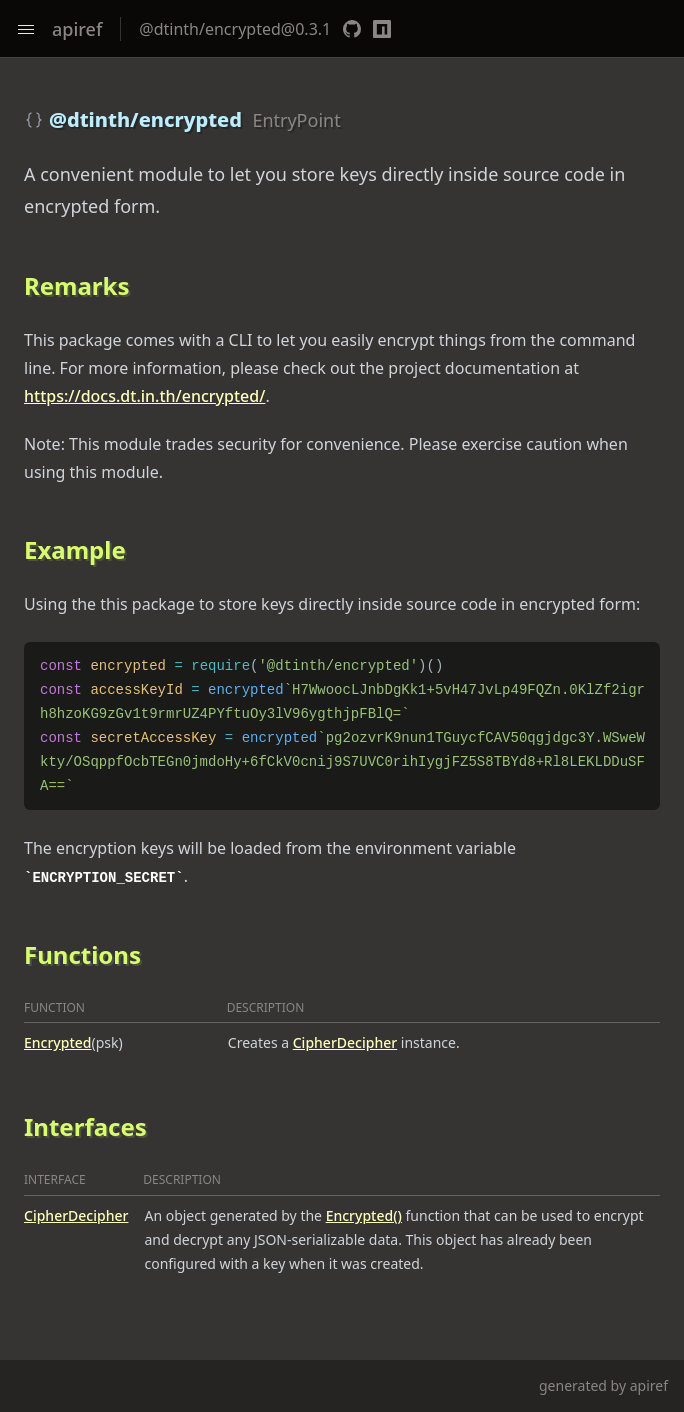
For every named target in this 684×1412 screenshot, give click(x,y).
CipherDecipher (345, 1042)
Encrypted (58, 1042)
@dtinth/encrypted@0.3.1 (235, 29)
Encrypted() (364, 1215)
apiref (77, 29)
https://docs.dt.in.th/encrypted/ (144, 396)
